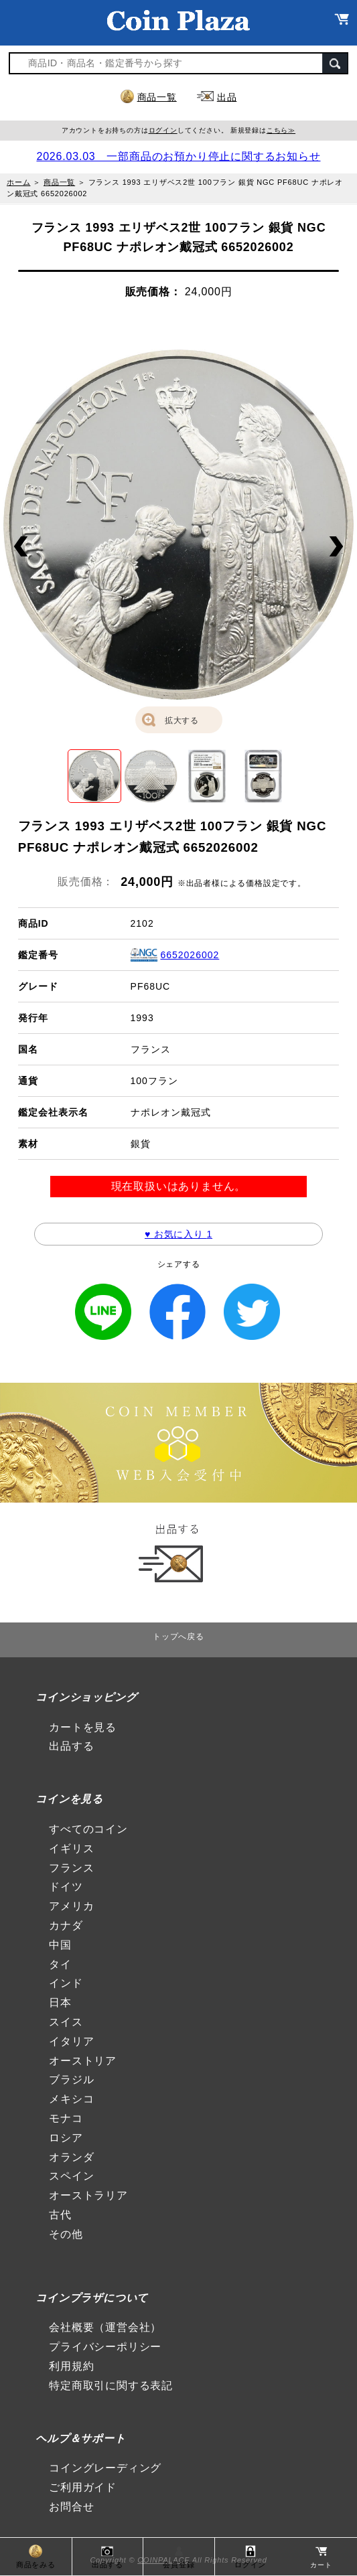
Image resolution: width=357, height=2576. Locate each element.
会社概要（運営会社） (105, 2327)
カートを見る (83, 1727)
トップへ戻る (178, 1636)
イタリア (71, 2041)
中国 (60, 1945)
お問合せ (71, 2506)
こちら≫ (281, 130)
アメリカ (71, 1906)
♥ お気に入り (178, 1234)
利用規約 (71, 2366)
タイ (60, 1964)
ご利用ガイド (83, 2487)
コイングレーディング (105, 2468)
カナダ (65, 1925)
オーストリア (83, 2060)
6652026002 (189, 955)
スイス (65, 2022)
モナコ (65, 2118)
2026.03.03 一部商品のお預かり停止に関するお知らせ (178, 156)
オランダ (71, 2157)
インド (65, 1983)
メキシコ (71, 2099)
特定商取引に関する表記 (111, 2385)
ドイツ (65, 1886)
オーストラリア (88, 2195)
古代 (60, 2214)
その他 (65, 2234)
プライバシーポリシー (105, 2346)
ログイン (163, 130)
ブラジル (71, 2079)
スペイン (71, 2176)
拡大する (182, 720)
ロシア (65, 2137)
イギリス (71, 1848)
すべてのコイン (88, 1829)
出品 (227, 97)
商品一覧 (157, 97)
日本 (60, 2002)
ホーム (18, 182)
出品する (71, 1746)
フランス (71, 1868)
